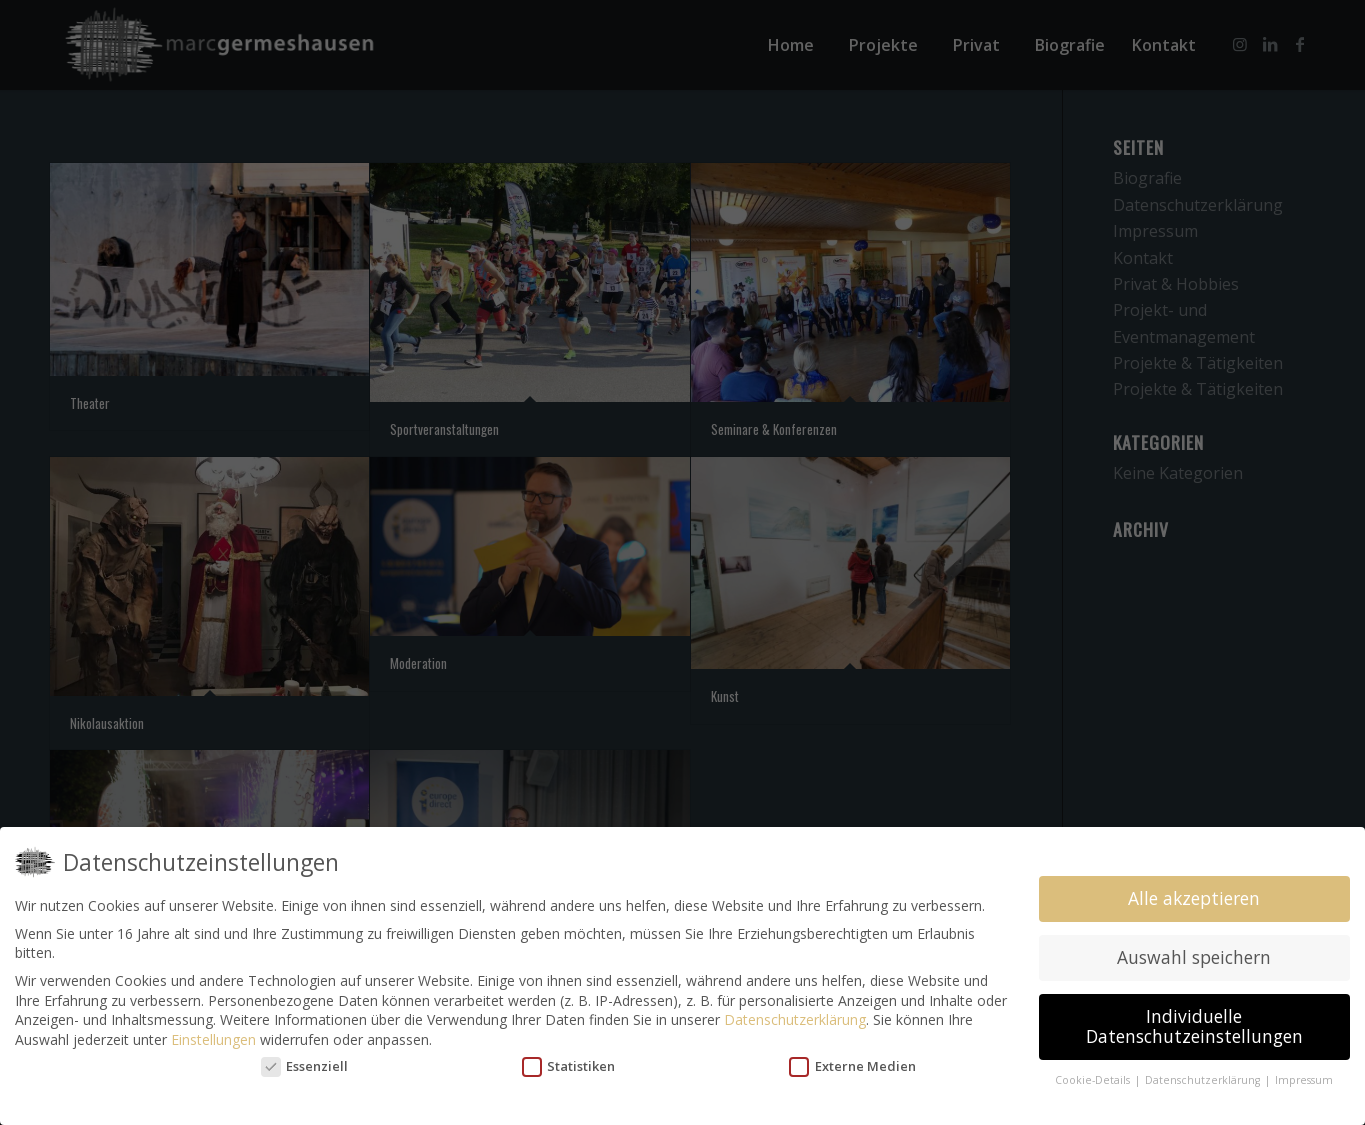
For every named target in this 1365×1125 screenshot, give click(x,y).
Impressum (1304, 1080)
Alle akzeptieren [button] (1194, 898)
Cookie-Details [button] (1094, 1080)
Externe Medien (852, 1066)
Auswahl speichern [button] (1194, 957)
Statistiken (569, 1066)
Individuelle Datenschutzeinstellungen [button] (1194, 1026)
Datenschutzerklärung (795, 1019)
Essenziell (305, 1066)
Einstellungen (213, 1039)
